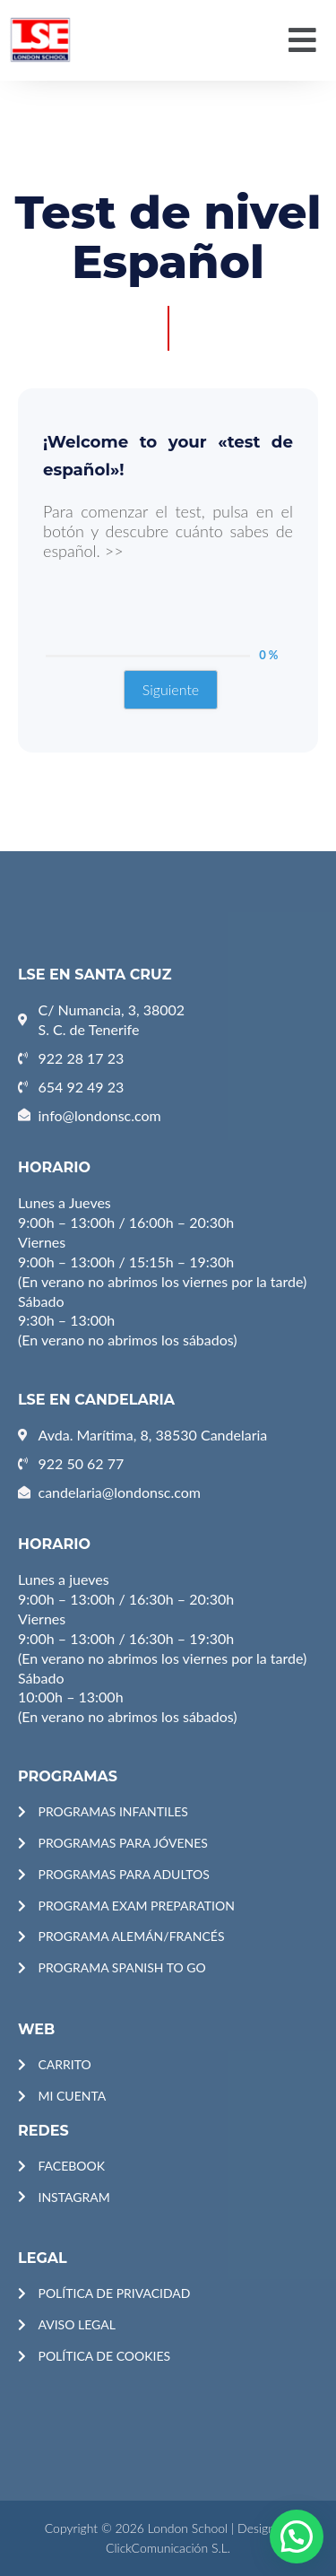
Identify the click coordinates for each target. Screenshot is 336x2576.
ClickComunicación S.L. (168, 2547)
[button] (303, 40)
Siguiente (170, 689)
